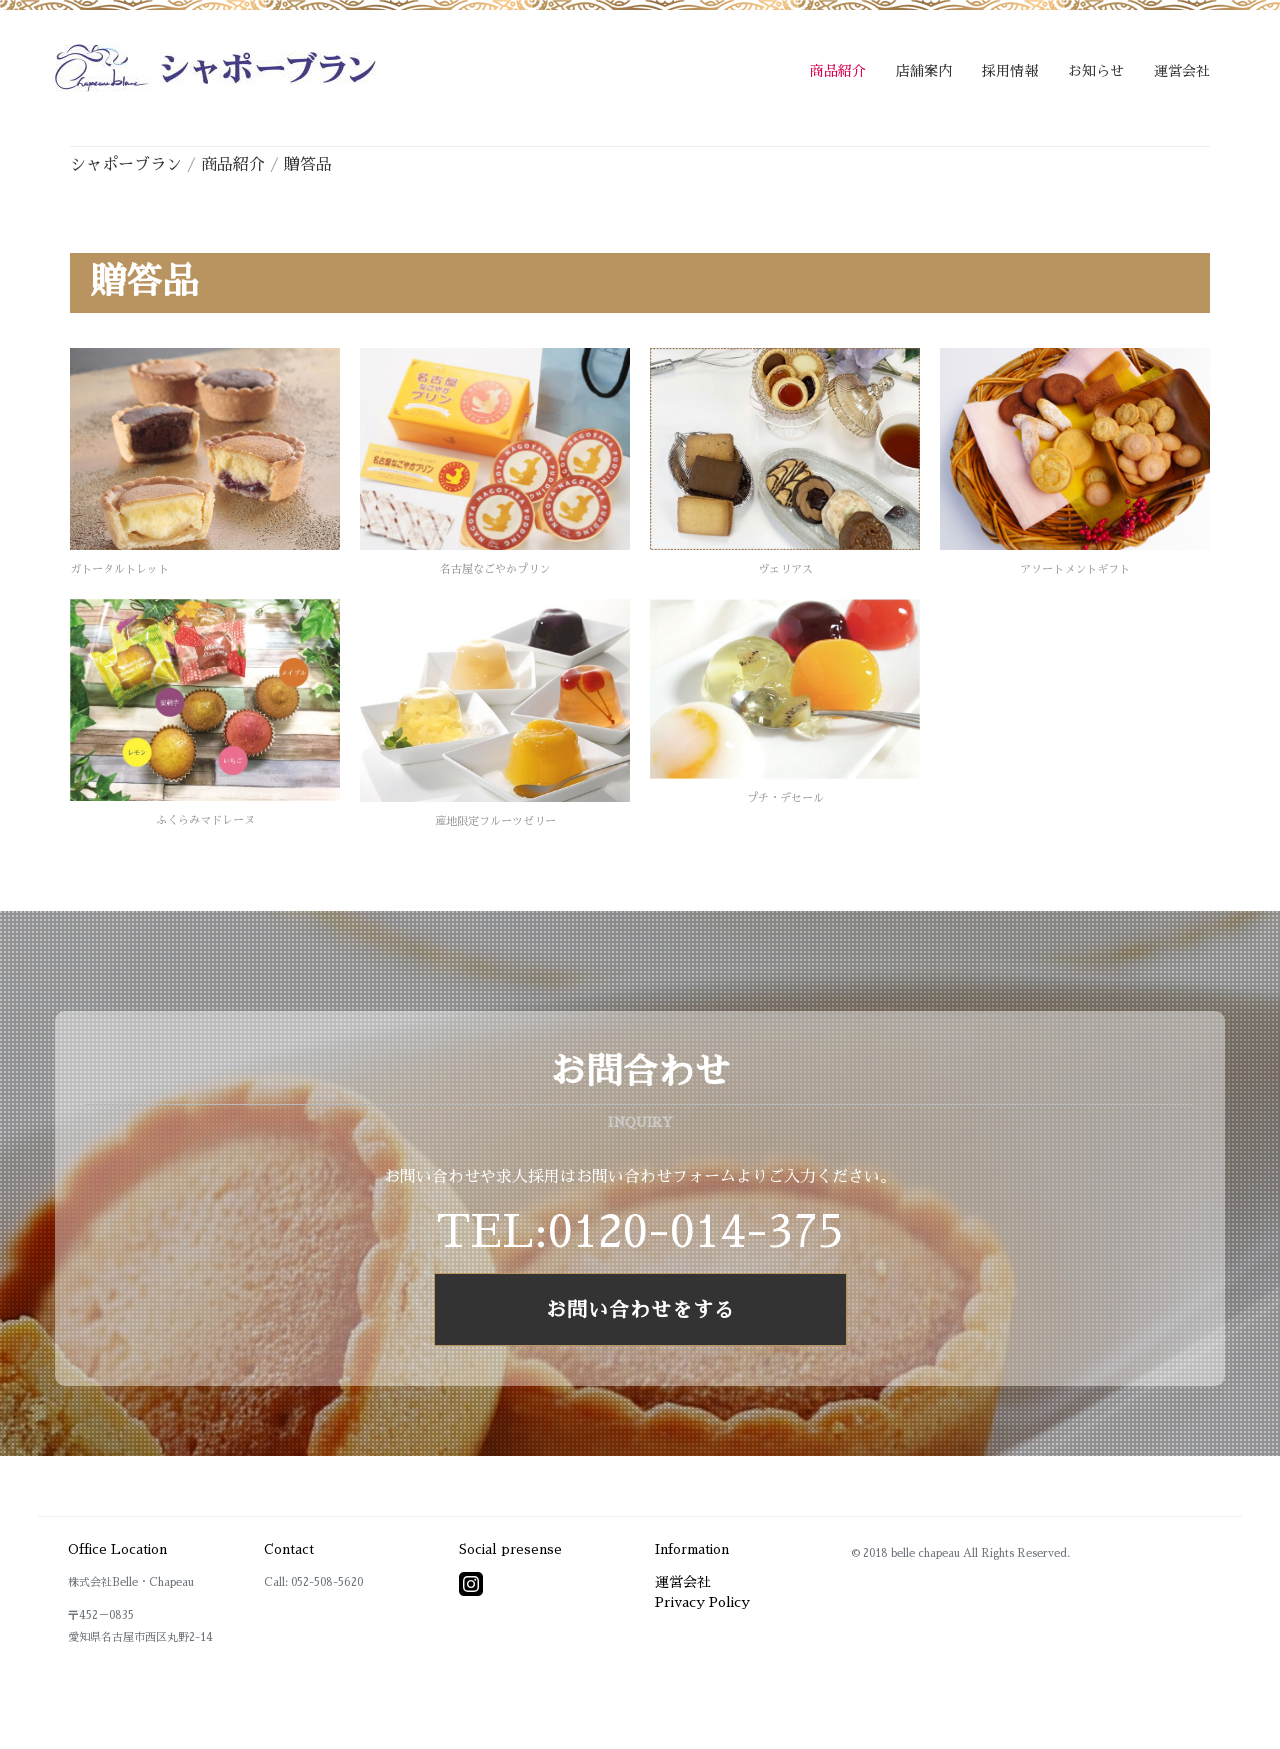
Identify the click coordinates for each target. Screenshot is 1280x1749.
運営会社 (1182, 71)
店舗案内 (924, 71)
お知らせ (1096, 71)
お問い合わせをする (640, 1310)
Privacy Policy (702, 1602)
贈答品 (308, 165)
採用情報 (1010, 71)
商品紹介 (838, 71)
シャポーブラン (126, 165)
